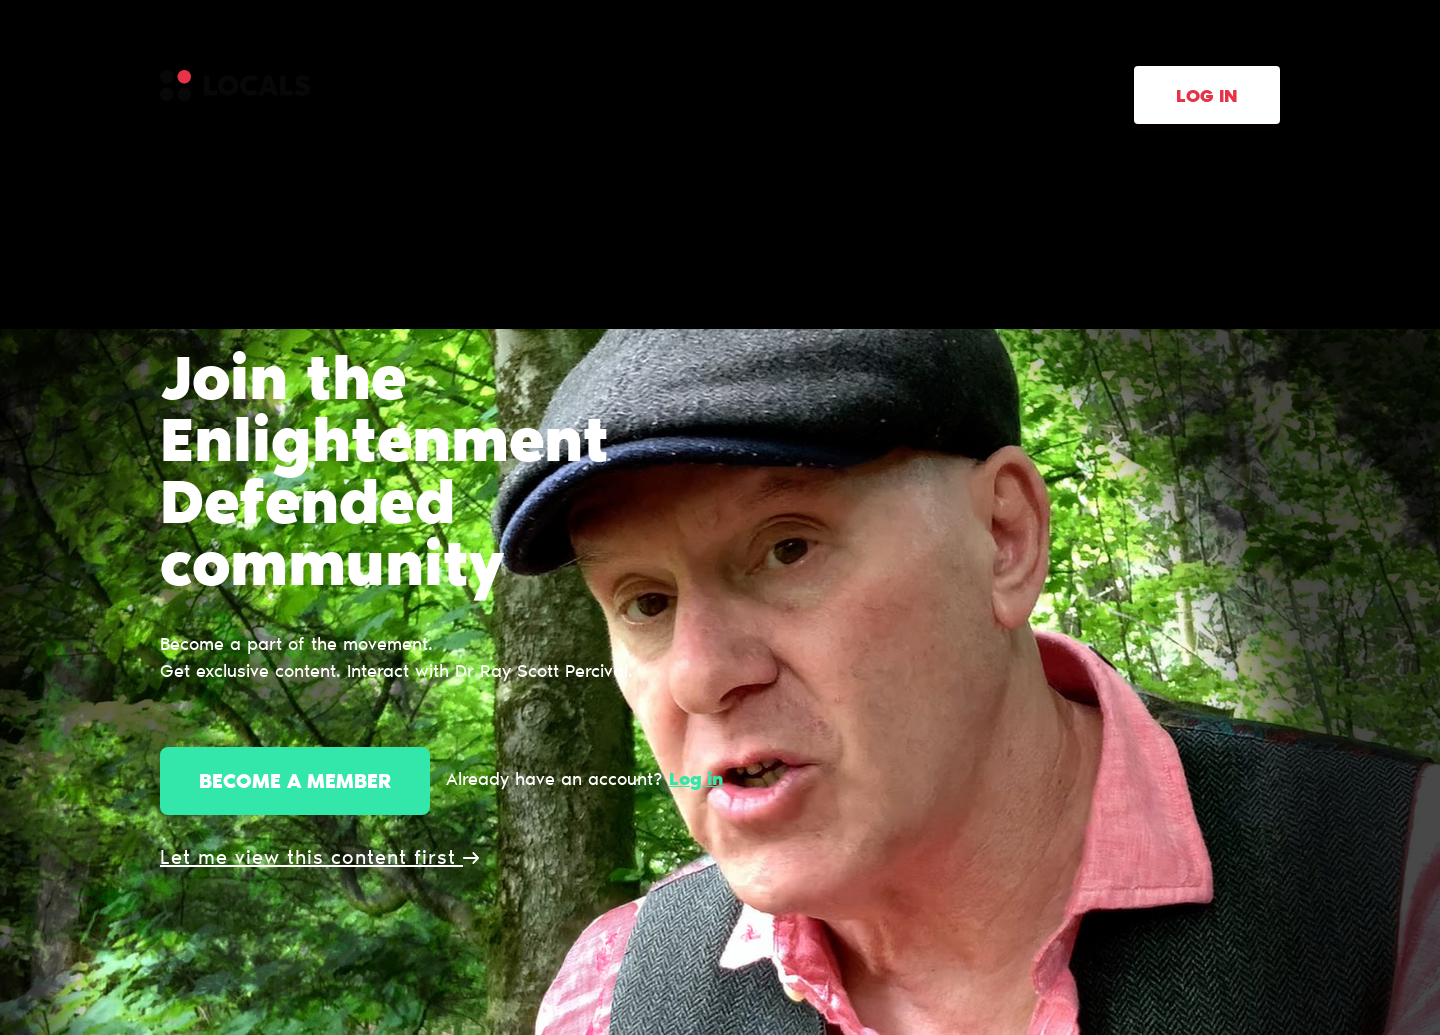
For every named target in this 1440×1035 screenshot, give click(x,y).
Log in (1207, 98)
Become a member (295, 783)
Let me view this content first (319, 859)
